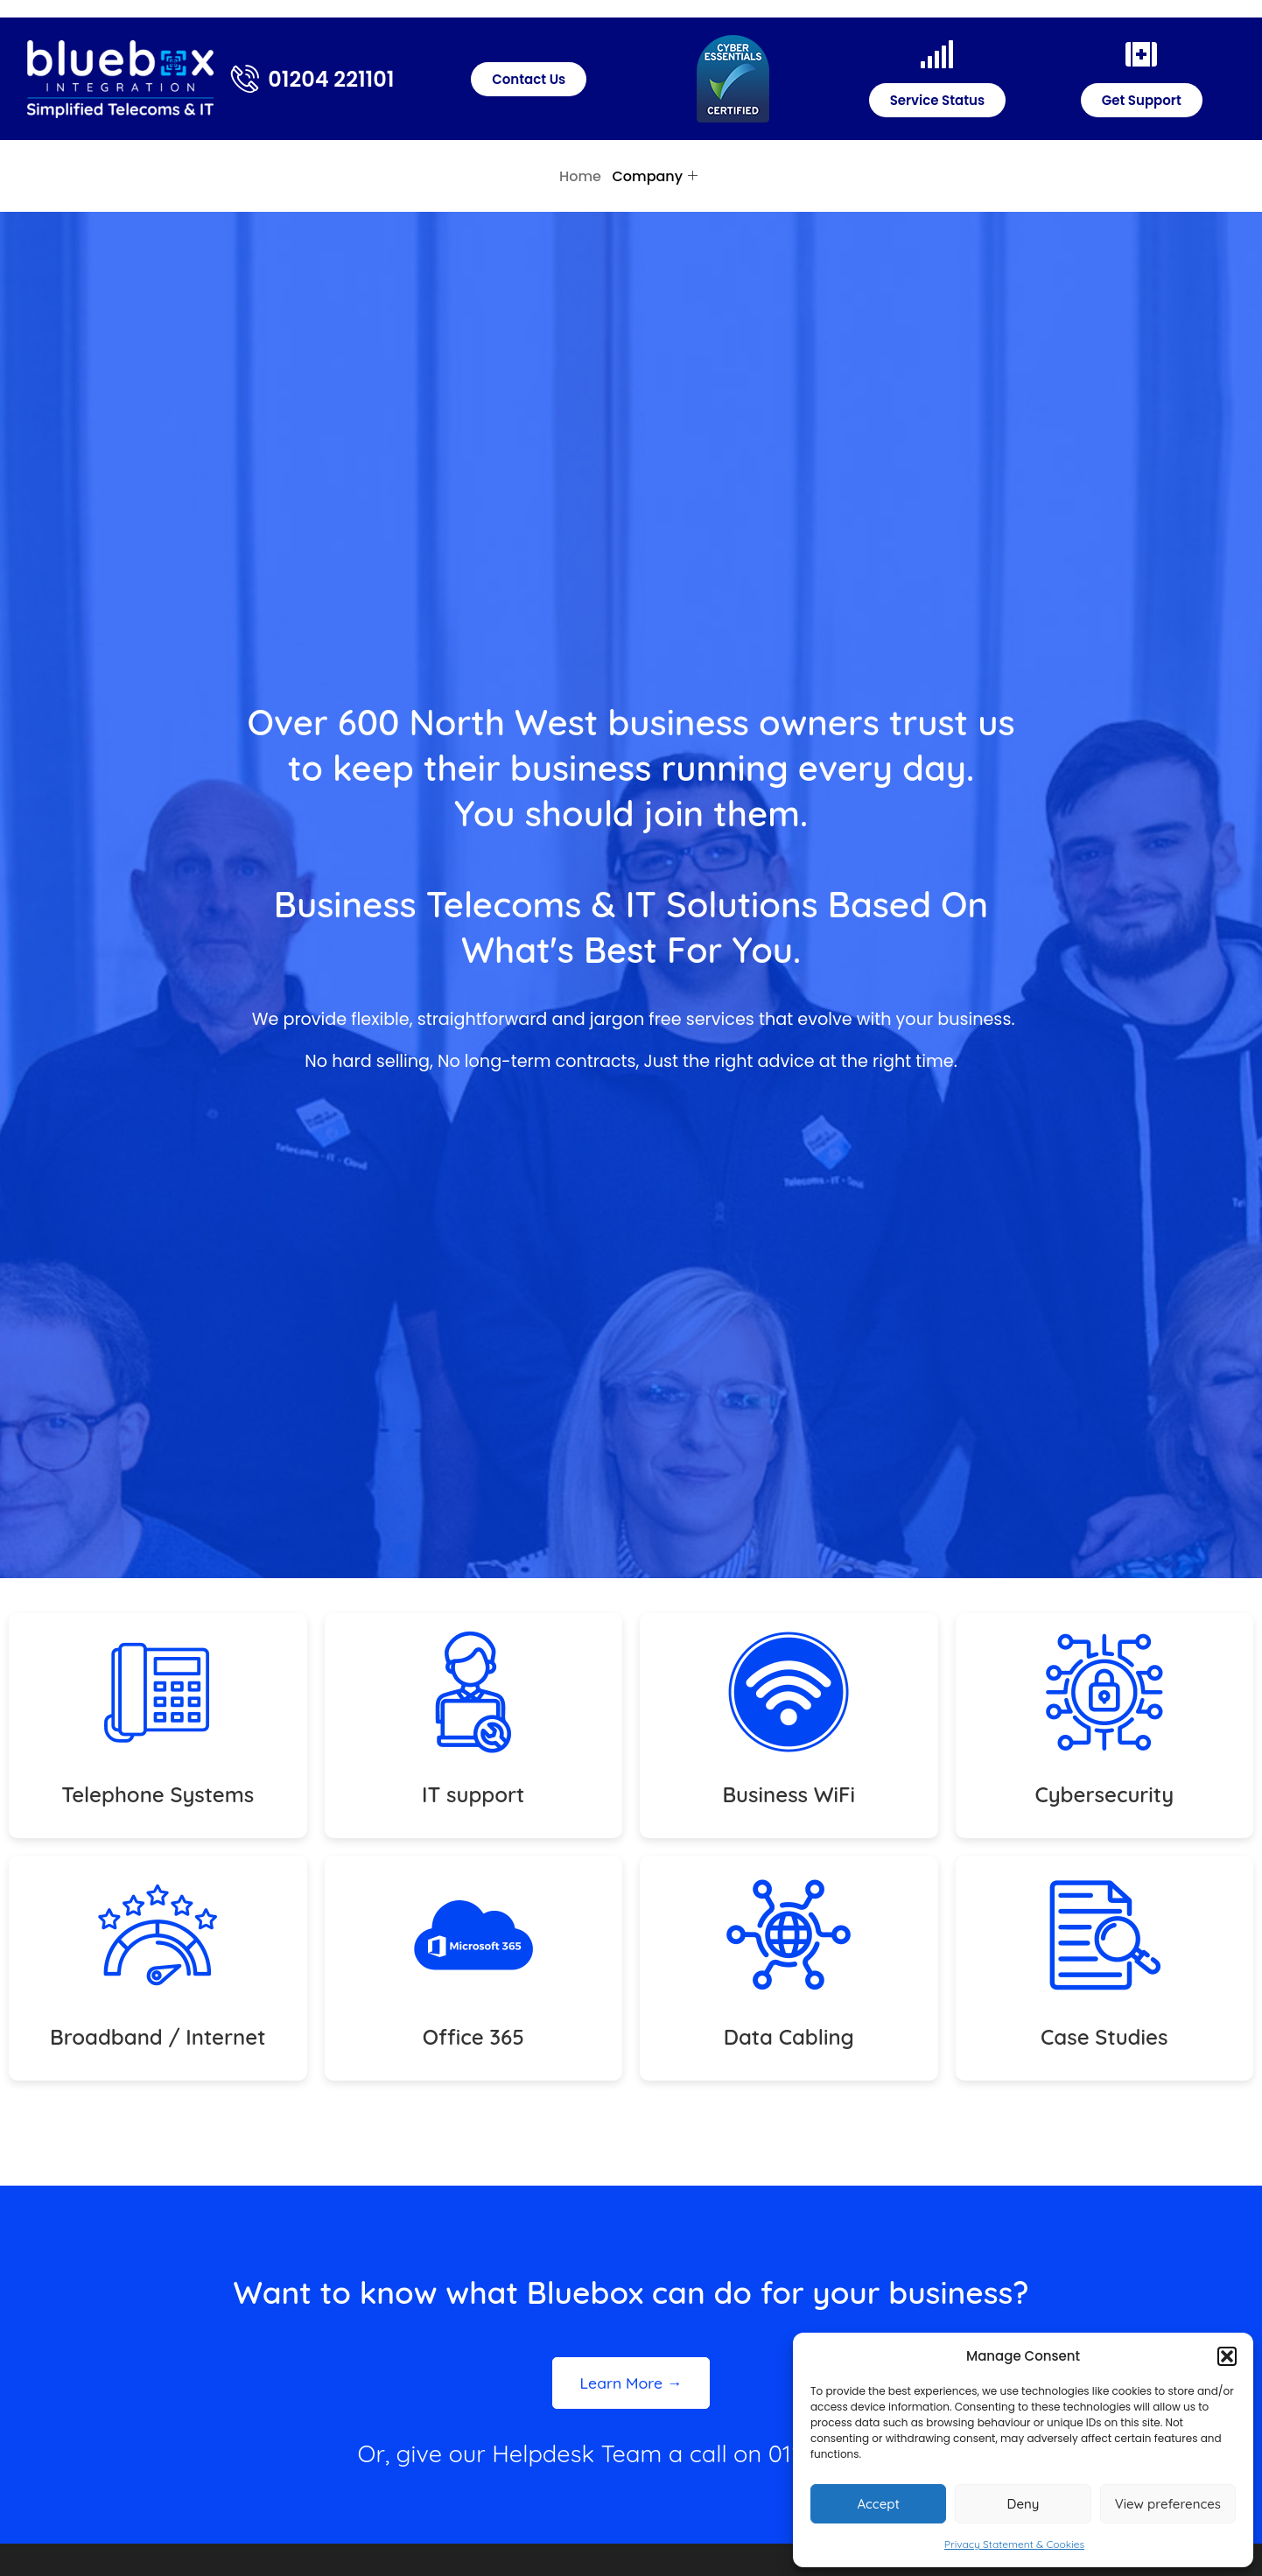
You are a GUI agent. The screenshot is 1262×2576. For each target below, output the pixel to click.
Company (655, 176)
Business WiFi (788, 1794)
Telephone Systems (157, 1794)
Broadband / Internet (157, 2037)
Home (580, 176)
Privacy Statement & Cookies (1014, 2544)
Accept (878, 2503)
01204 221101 (331, 79)
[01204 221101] (245, 79)
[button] (1227, 2356)
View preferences (1168, 2503)
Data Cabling (789, 2037)
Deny (1023, 2503)
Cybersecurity (1104, 1794)
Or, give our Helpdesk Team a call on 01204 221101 (631, 2453)
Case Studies (1104, 2037)
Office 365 (473, 2037)
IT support (473, 1794)
